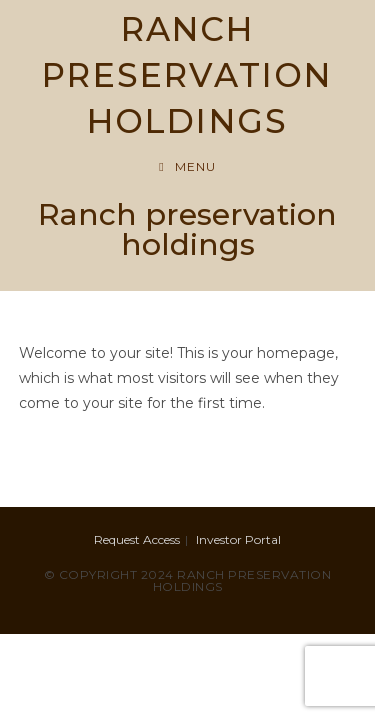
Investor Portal (238, 539)
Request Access (137, 539)
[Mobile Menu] (187, 166)
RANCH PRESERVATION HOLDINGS (187, 75)
